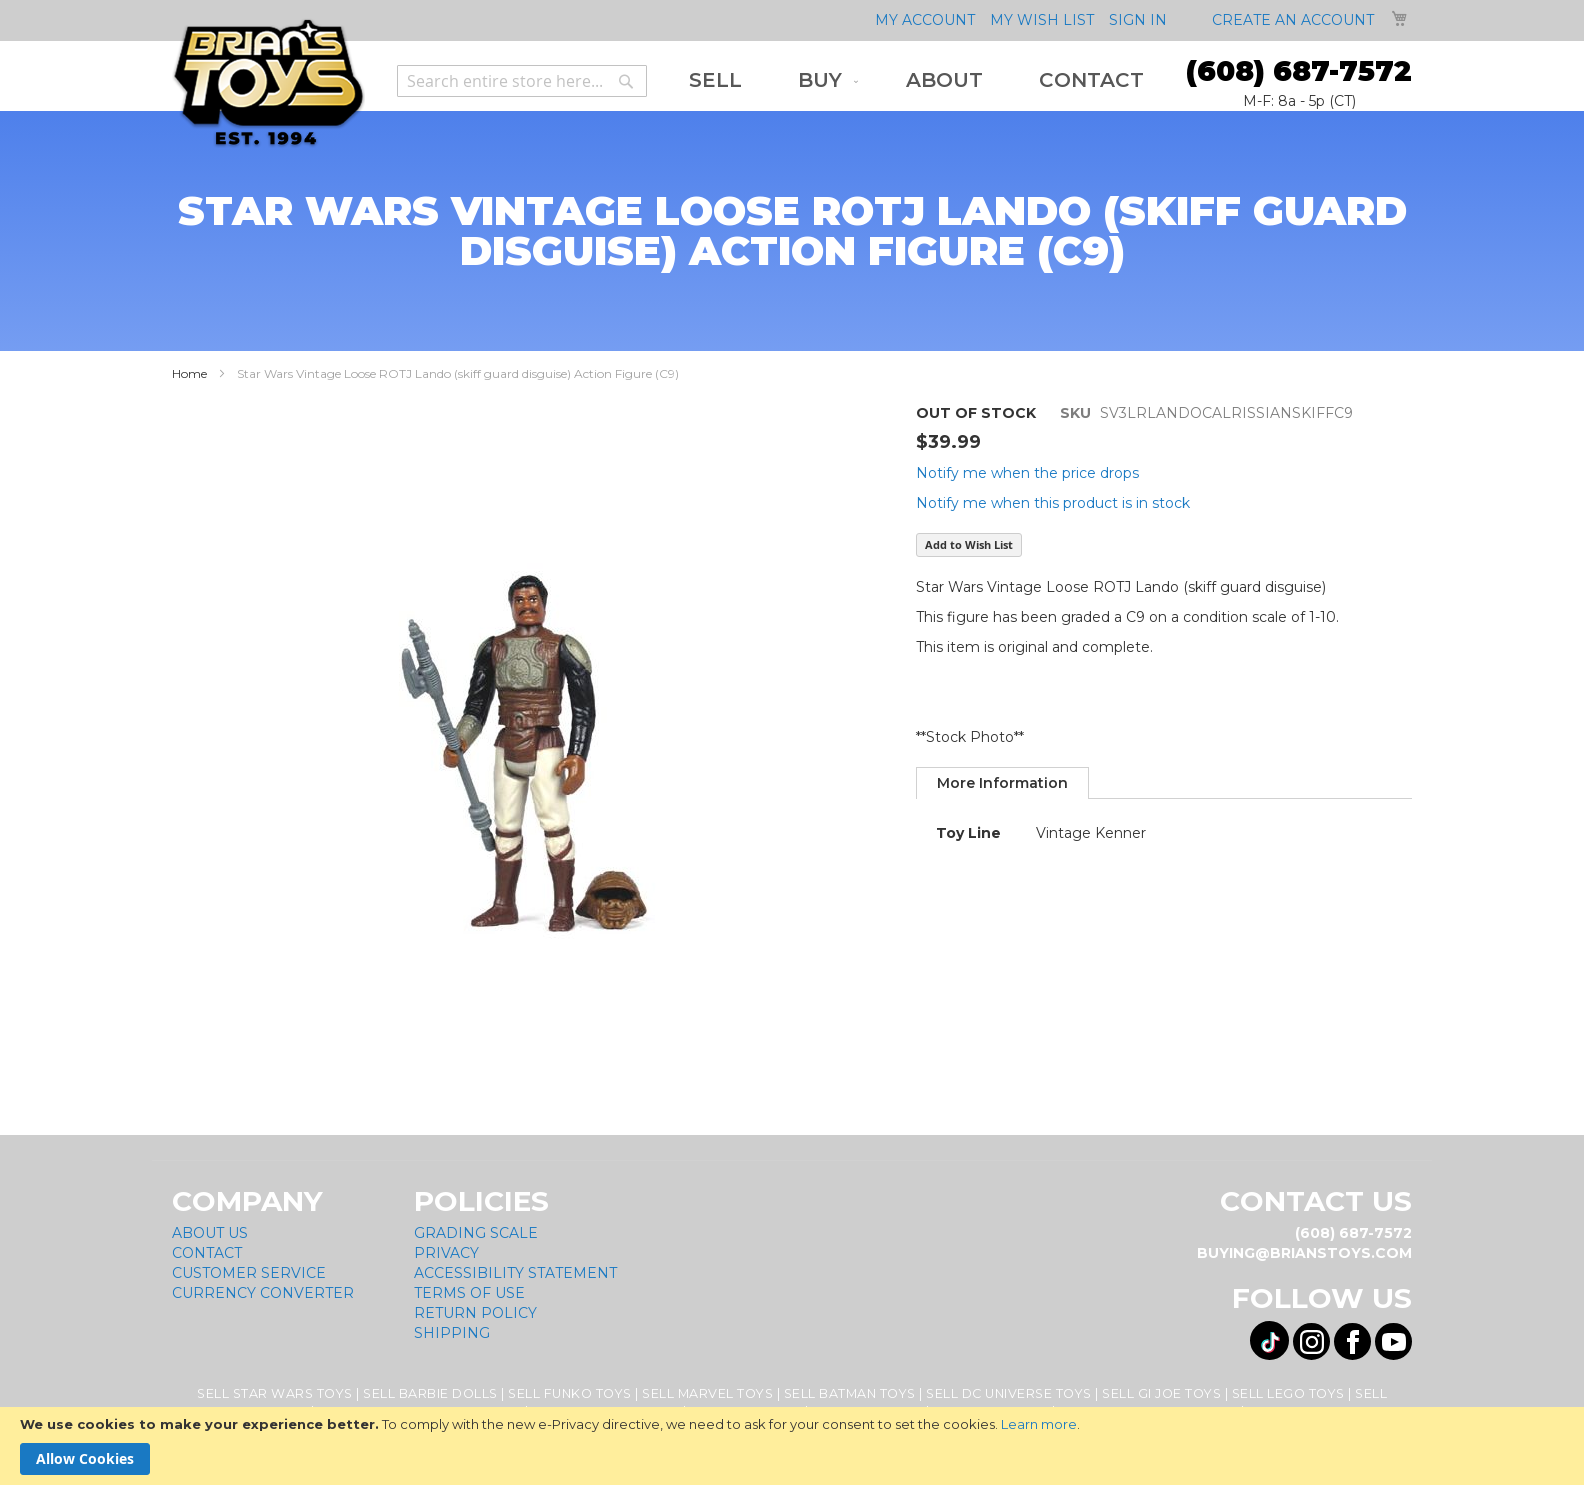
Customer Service (249, 1273)
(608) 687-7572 (1299, 71)
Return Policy (475, 1313)
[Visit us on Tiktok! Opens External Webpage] (1269, 1340)
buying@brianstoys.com (1304, 1253)
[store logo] (268, 83)
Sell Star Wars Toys (275, 1393)
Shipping (452, 1333)
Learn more (1039, 1424)
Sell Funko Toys (570, 1393)
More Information (1002, 783)
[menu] (916, 80)
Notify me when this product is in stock (1053, 503)
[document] (792, 1446)
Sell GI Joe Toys (1161, 1393)
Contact (207, 1253)
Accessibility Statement (515, 1273)
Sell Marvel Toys (707, 1393)
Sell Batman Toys (850, 1393)
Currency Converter (263, 1293)
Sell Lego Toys (1288, 1393)
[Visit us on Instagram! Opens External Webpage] (1311, 1341)
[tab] (1002, 783)
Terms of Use (469, 1293)
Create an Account (1293, 20)
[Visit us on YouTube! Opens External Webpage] (1393, 1341)
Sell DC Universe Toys (1009, 1393)
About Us (210, 1233)
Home (189, 373)
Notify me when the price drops (1027, 473)
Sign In (1138, 20)
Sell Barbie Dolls (430, 1393)
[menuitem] (715, 80)
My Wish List (1042, 20)
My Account (925, 20)
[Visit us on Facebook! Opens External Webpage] (1352, 1341)
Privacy (446, 1253)
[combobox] (522, 81)
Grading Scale (476, 1233)
